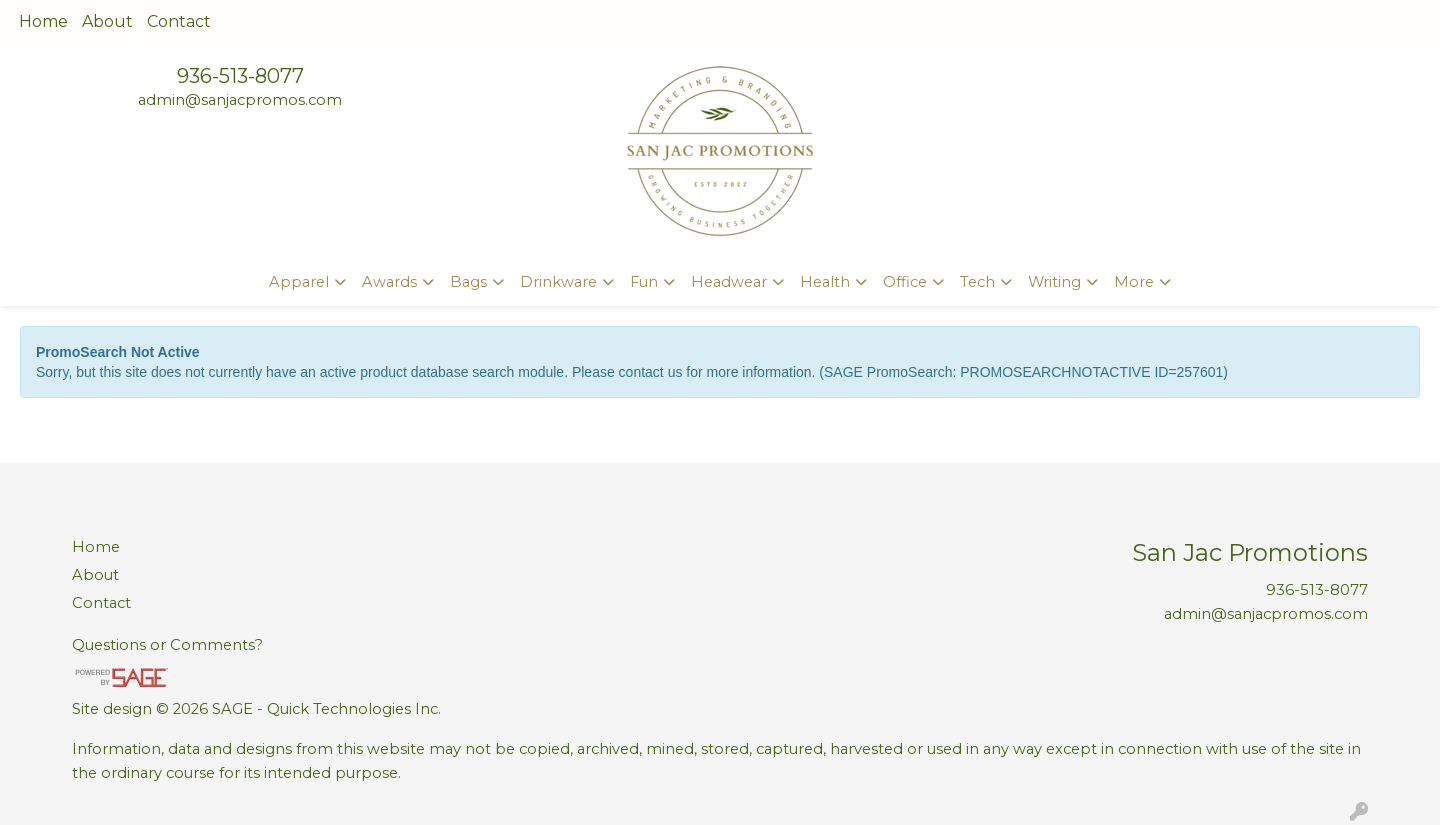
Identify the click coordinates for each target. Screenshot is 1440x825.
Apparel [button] (299, 282)
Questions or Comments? (167, 645)
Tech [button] (977, 282)
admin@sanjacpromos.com (240, 100)
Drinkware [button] (558, 282)
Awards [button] (389, 282)
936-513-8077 (240, 76)
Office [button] (905, 282)
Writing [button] (1054, 282)
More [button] (1134, 282)
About (107, 21)
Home (43, 21)
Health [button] (825, 282)
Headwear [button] (729, 282)
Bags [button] (468, 282)
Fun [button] (644, 282)
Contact (179, 21)
